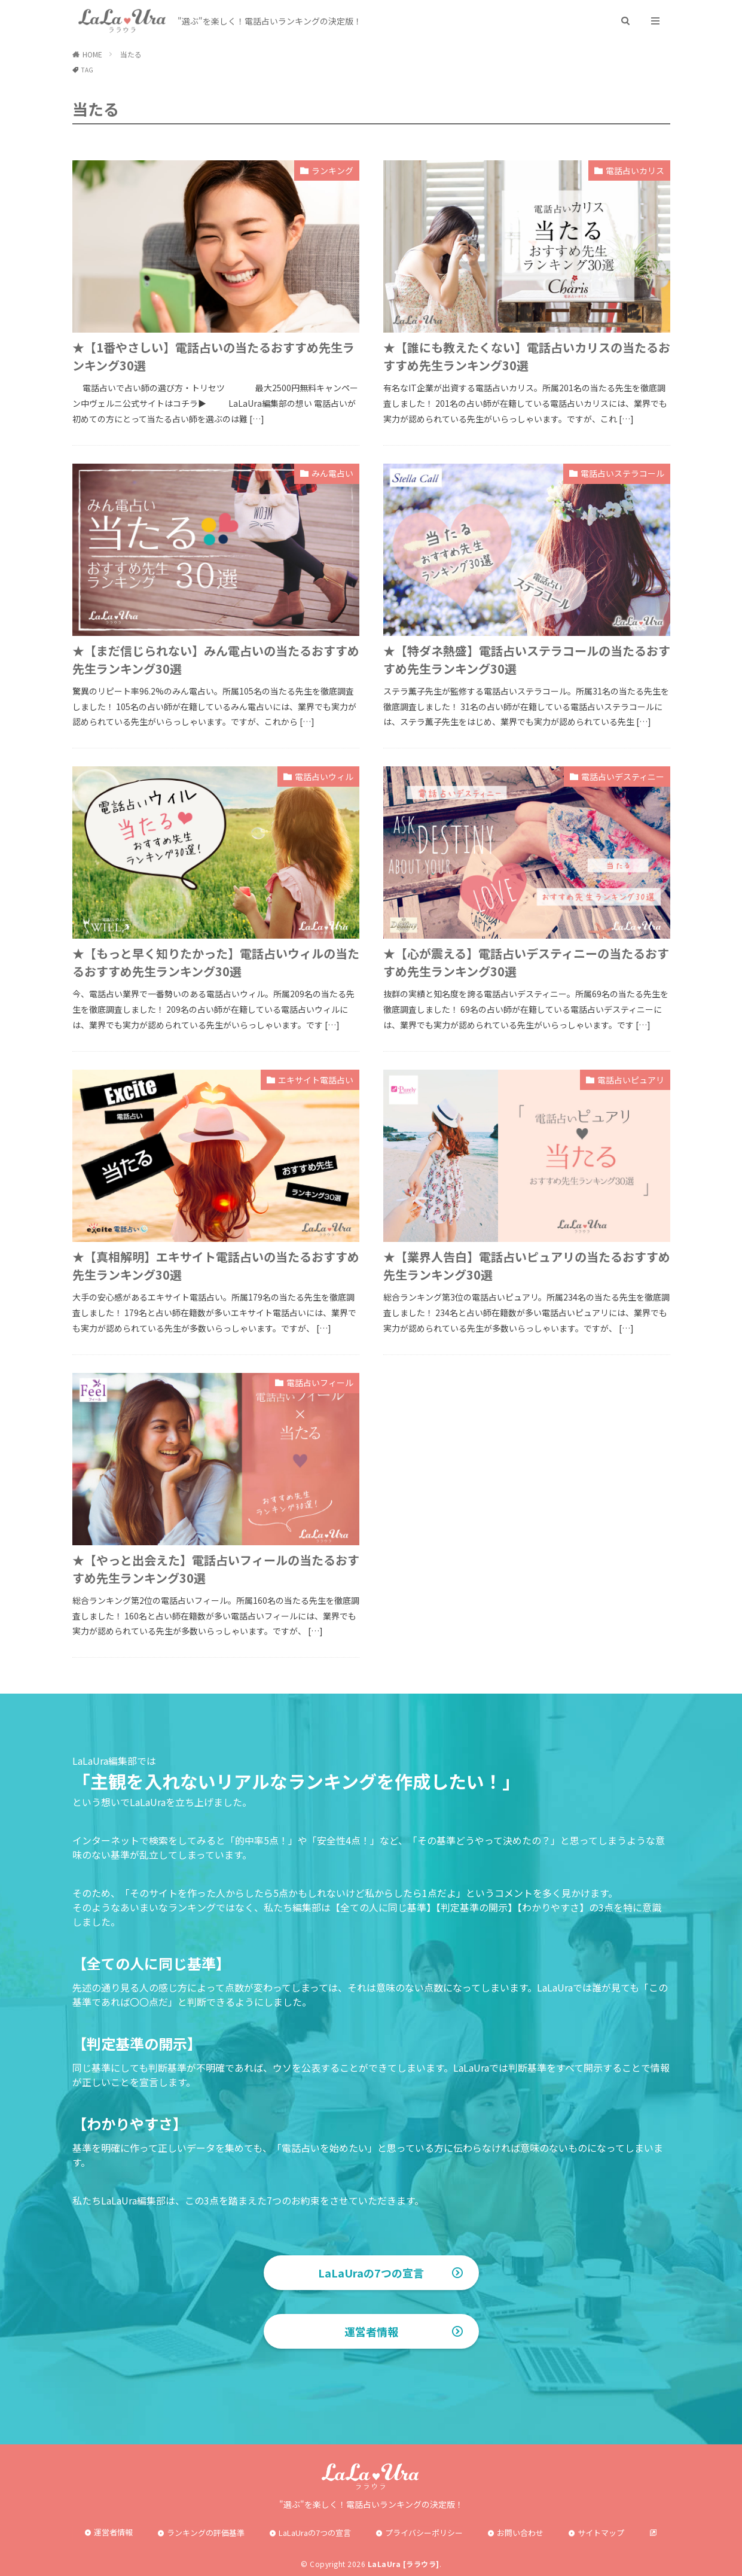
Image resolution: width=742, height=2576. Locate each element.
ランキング (332, 170)
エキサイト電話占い (315, 1080)
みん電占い (332, 473)
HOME (92, 54)
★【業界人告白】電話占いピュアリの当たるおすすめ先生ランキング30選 (526, 1265)
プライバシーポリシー (424, 2532)
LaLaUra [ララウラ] (403, 2564)
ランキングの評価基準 (206, 2532)
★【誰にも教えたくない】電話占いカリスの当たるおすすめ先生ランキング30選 (526, 356)
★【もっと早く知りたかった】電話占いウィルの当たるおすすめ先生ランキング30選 (215, 962)
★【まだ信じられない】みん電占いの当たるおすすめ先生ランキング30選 (215, 659)
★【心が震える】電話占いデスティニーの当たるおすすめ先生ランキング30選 (526, 962)
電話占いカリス (635, 170)
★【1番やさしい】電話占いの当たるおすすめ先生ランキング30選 (213, 356)
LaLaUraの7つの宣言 (371, 2272)
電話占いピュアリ (630, 1080)
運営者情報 (371, 2331)
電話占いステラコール (622, 473)
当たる (131, 54)
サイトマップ (601, 2532)
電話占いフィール (319, 1383)
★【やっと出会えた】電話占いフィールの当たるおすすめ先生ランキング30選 (215, 1569)
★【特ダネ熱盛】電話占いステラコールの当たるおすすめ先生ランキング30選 (526, 659)
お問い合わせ (520, 2532)
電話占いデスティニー (622, 776)
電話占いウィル (324, 776)
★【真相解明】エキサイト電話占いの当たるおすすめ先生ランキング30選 (215, 1265)
